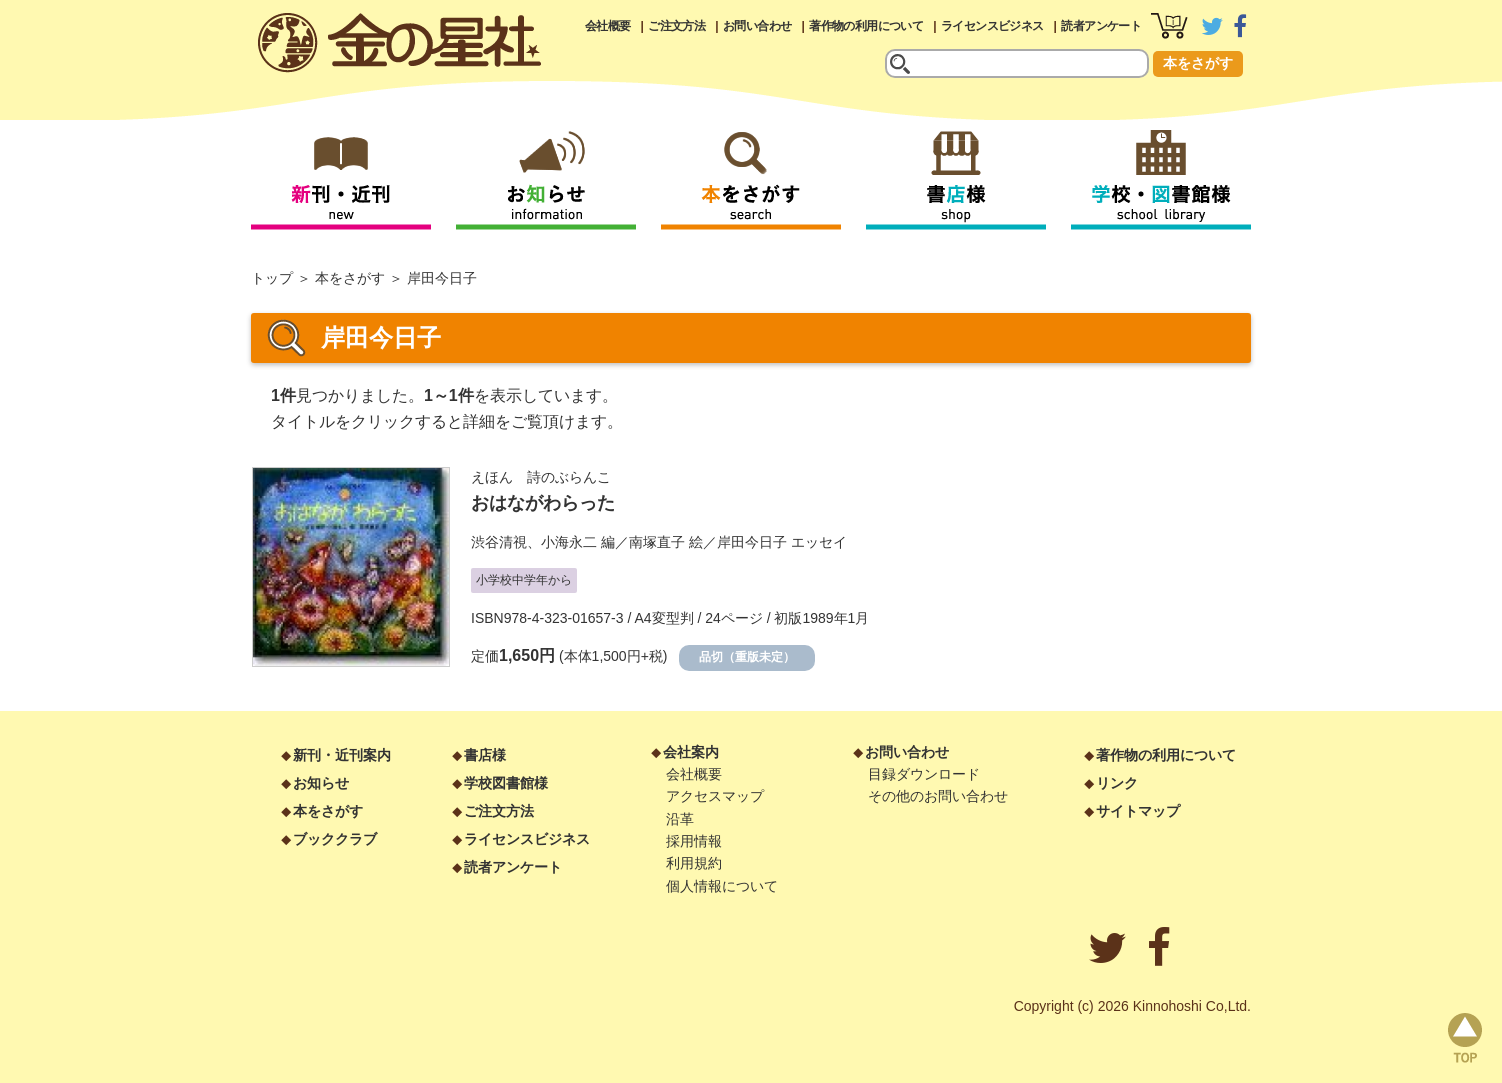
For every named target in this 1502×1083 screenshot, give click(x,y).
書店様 (485, 755)
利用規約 (694, 863)
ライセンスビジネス (992, 26)
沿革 (680, 819)
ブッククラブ (335, 839)
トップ (272, 278)
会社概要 (608, 26)
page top (1465, 1038)
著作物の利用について (866, 26)
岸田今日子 (752, 542)
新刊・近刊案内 (342, 755)
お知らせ (321, 783)
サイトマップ (1138, 811)
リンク (1117, 783)
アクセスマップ (715, 796)
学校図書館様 (506, 783)
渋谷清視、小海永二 (534, 542)
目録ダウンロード (924, 774)
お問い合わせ (757, 26)
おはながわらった (543, 503)
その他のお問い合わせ (938, 796)
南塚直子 (657, 542)
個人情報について (722, 886)
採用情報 (694, 841)
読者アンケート (1101, 26)
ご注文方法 (676, 26)
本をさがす (1198, 63)
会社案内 (691, 752)
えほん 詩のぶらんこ (541, 477)
